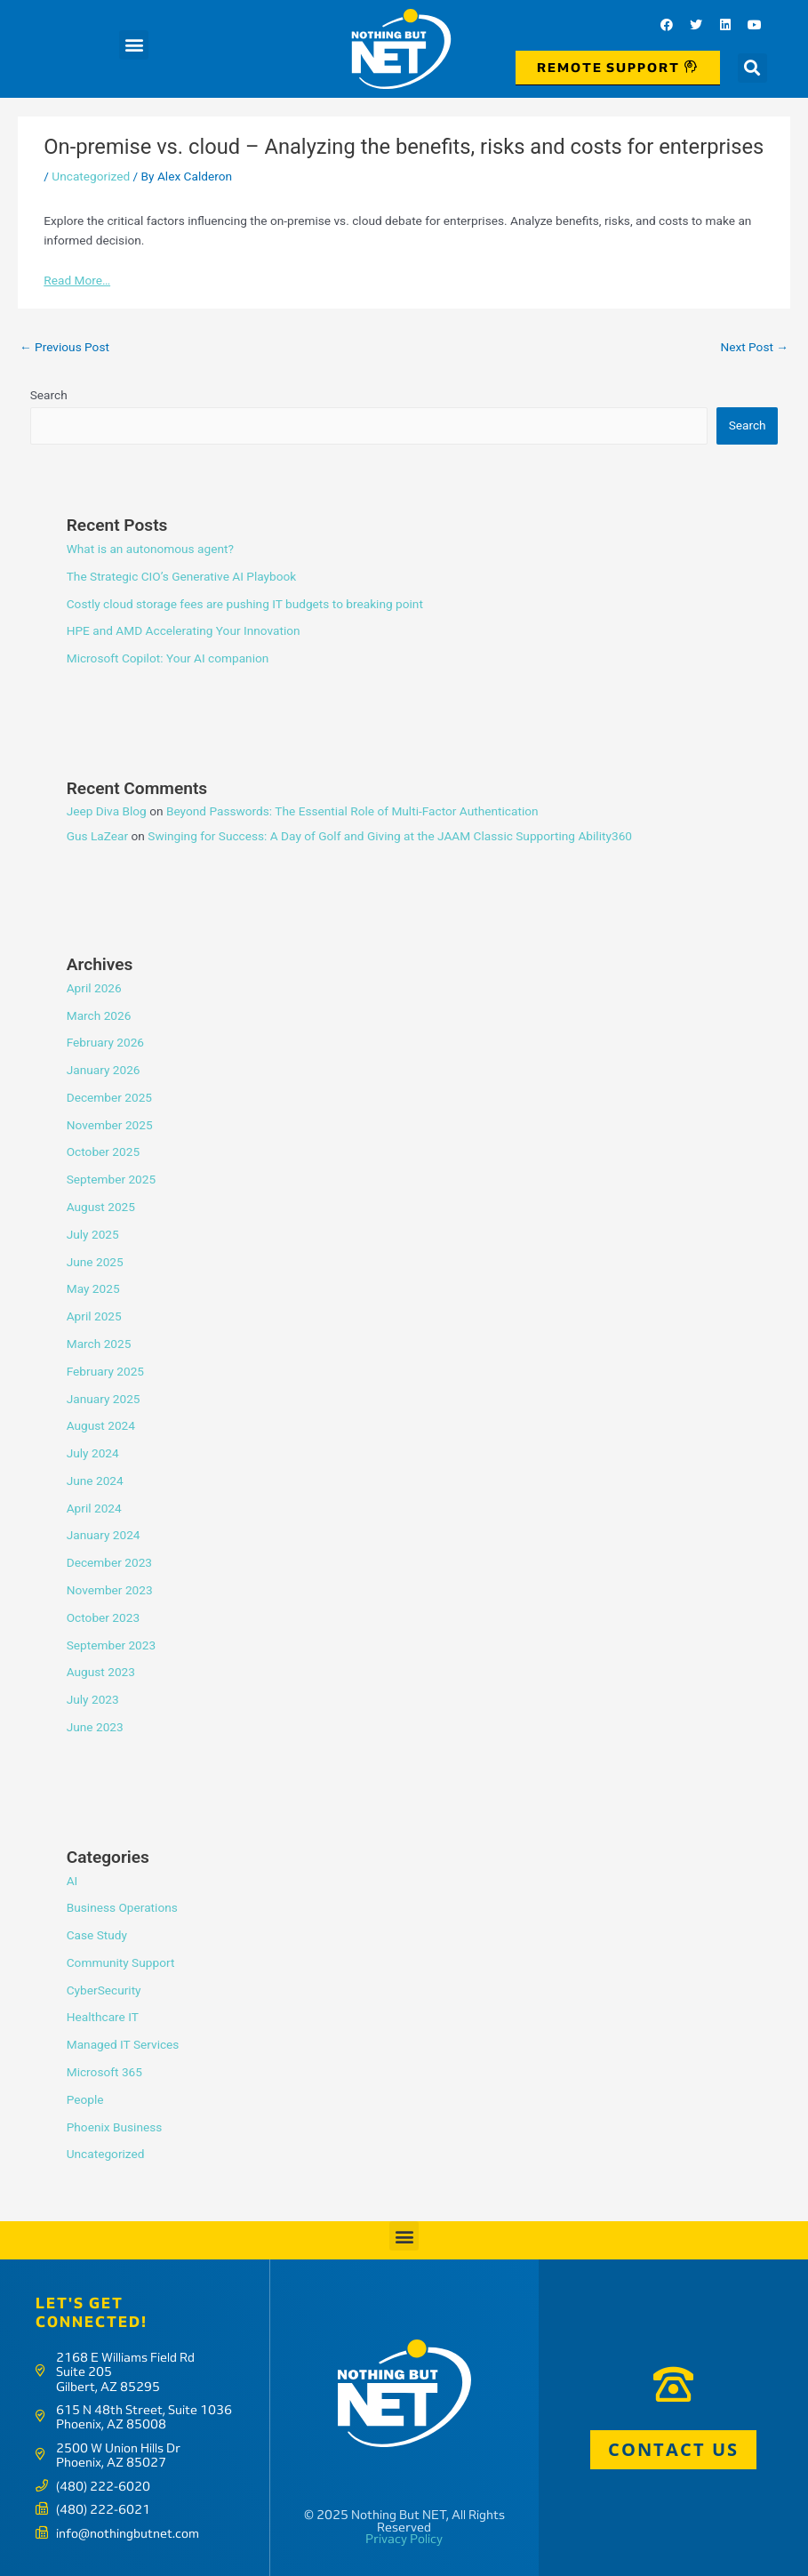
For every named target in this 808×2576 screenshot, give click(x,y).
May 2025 (93, 1288)
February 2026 (105, 1042)
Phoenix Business (115, 2127)
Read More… (77, 280)
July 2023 (93, 1699)
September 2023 (111, 1645)
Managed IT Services (123, 2044)
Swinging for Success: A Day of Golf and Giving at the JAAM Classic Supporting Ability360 (390, 836)
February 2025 (105, 1371)
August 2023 (101, 1672)
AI (72, 1881)
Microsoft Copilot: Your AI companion (168, 658)
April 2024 (94, 1508)
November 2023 (110, 1590)
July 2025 (93, 1234)
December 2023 (109, 1562)
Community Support (121, 1962)
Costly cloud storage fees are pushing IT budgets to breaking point (245, 604)
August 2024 (101, 1425)
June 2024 (95, 1480)
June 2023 (95, 1727)
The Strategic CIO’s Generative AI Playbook (182, 576)
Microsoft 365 (104, 2072)
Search (49, 395)
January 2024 (103, 1535)
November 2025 (110, 1125)
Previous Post (64, 347)
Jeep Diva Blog (107, 811)
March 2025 (99, 1343)
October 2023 (103, 1617)
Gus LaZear (97, 836)
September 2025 (111, 1179)
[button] (133, 45)
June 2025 (95, 1262)
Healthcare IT (103, 2017)
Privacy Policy (404, 2539)
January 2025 (103, 1399)
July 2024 (93, 1453)
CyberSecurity (104, 1990)
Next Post (754, 347)
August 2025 (101, 1207)
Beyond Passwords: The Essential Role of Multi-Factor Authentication (352, 811)
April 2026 (94, 988)
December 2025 (109, 1097)
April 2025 (94, 1316)
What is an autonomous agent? (150, 549)
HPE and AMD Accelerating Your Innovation (183, 630)
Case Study (97, 1935)
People (85, 2099)
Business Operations (122, 1907)
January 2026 (103, 1070)
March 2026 (99, 1015)
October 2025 (103, 1151)
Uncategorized (91, 176)
